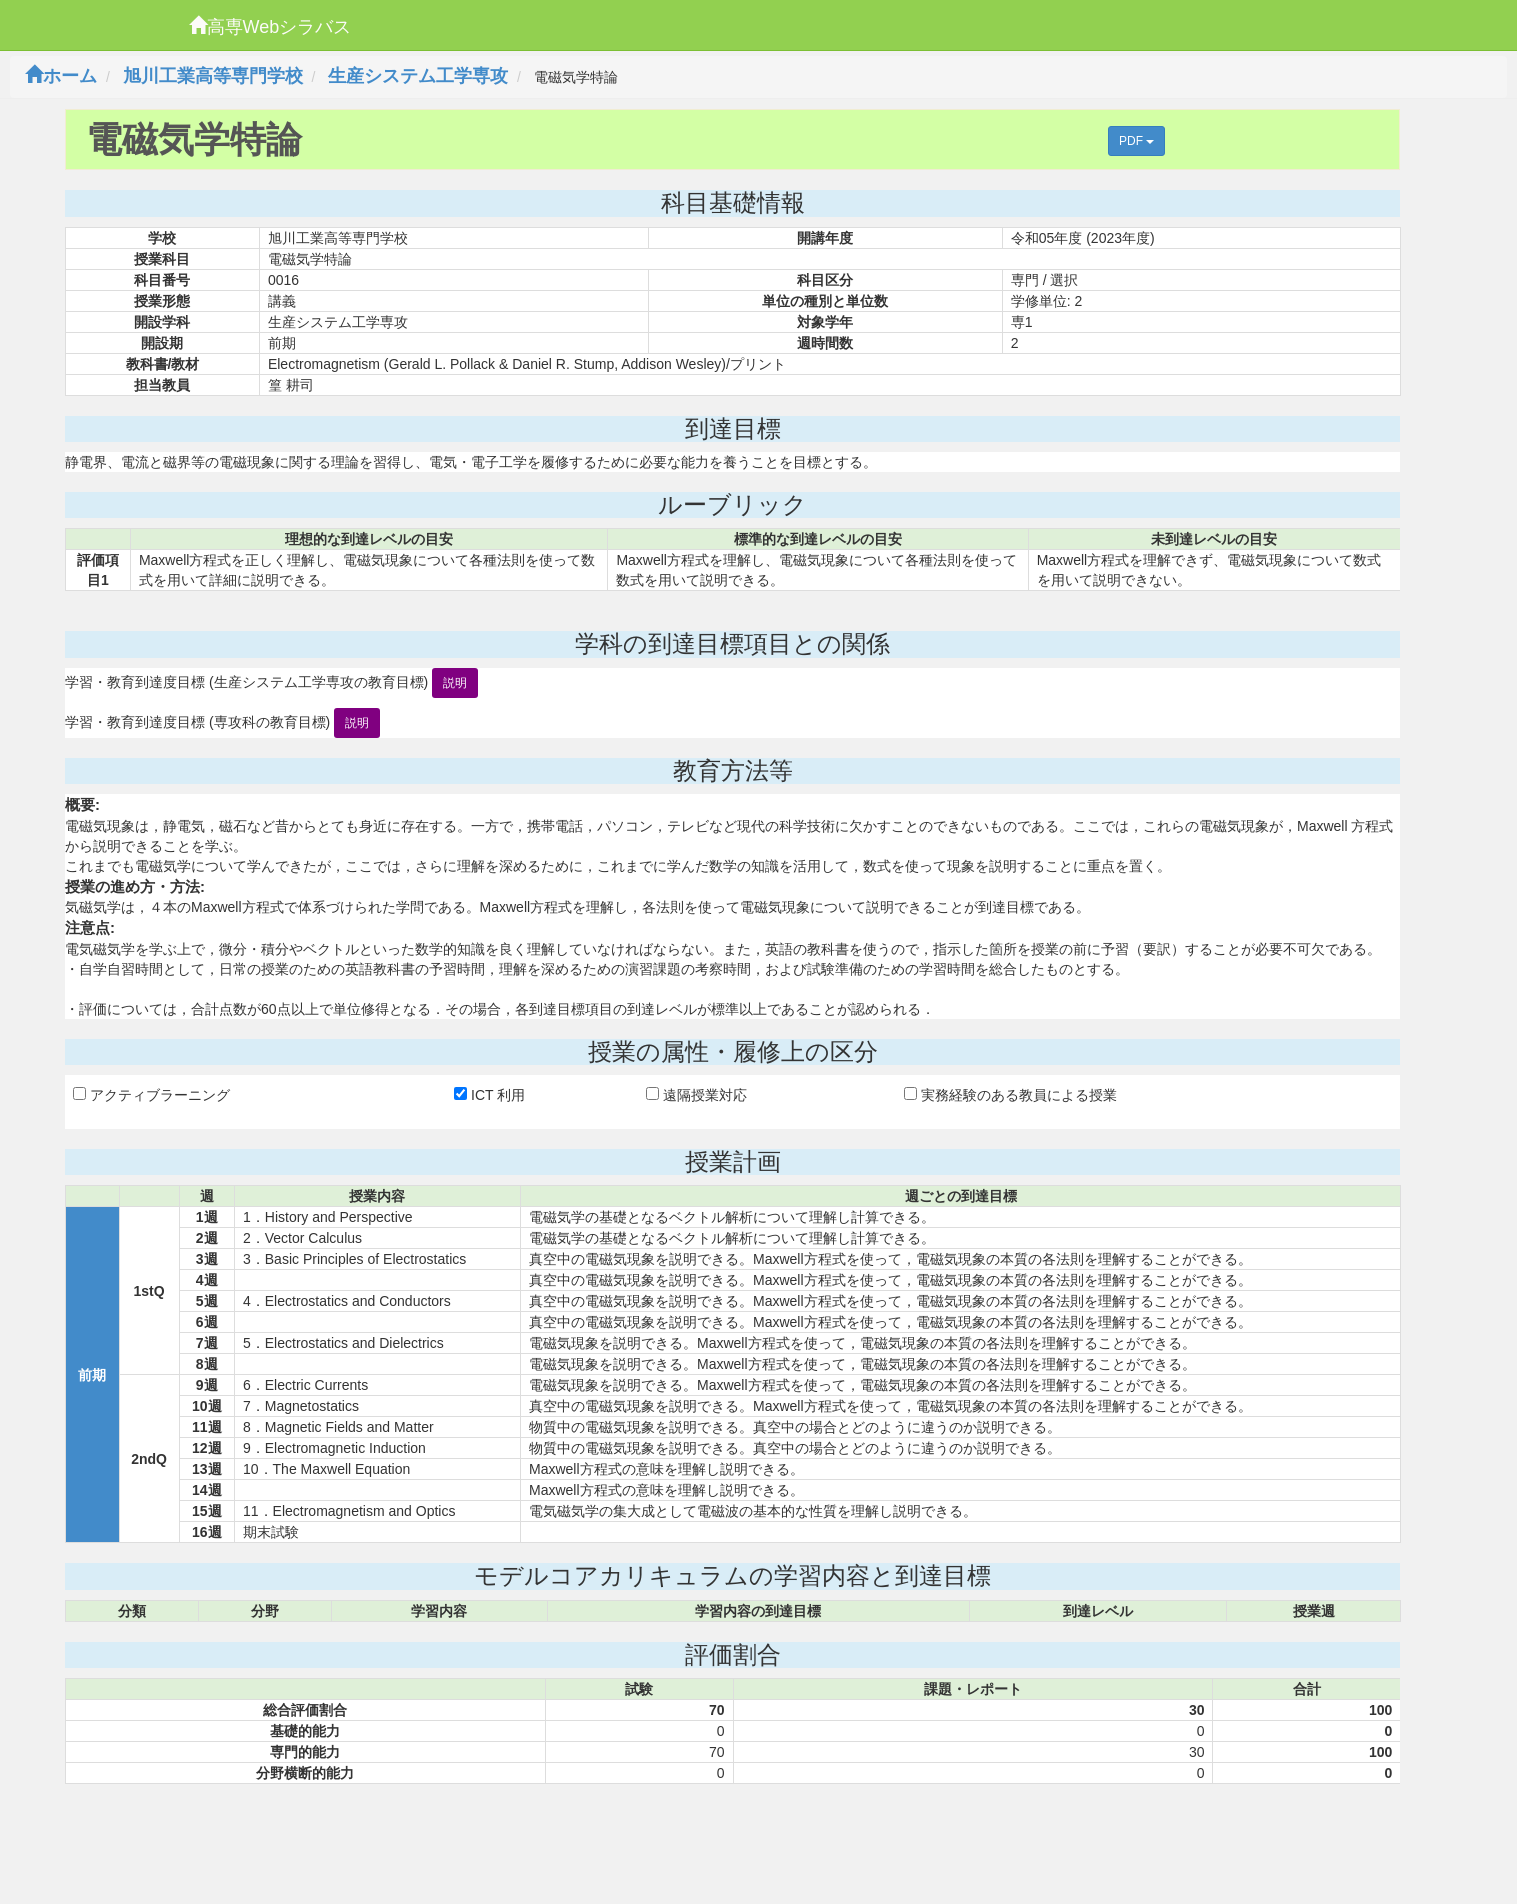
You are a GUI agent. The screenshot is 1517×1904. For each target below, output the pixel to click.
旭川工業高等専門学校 (213, 76)
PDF (1136, 141)
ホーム (61, 76)
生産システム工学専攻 (418, 76)
